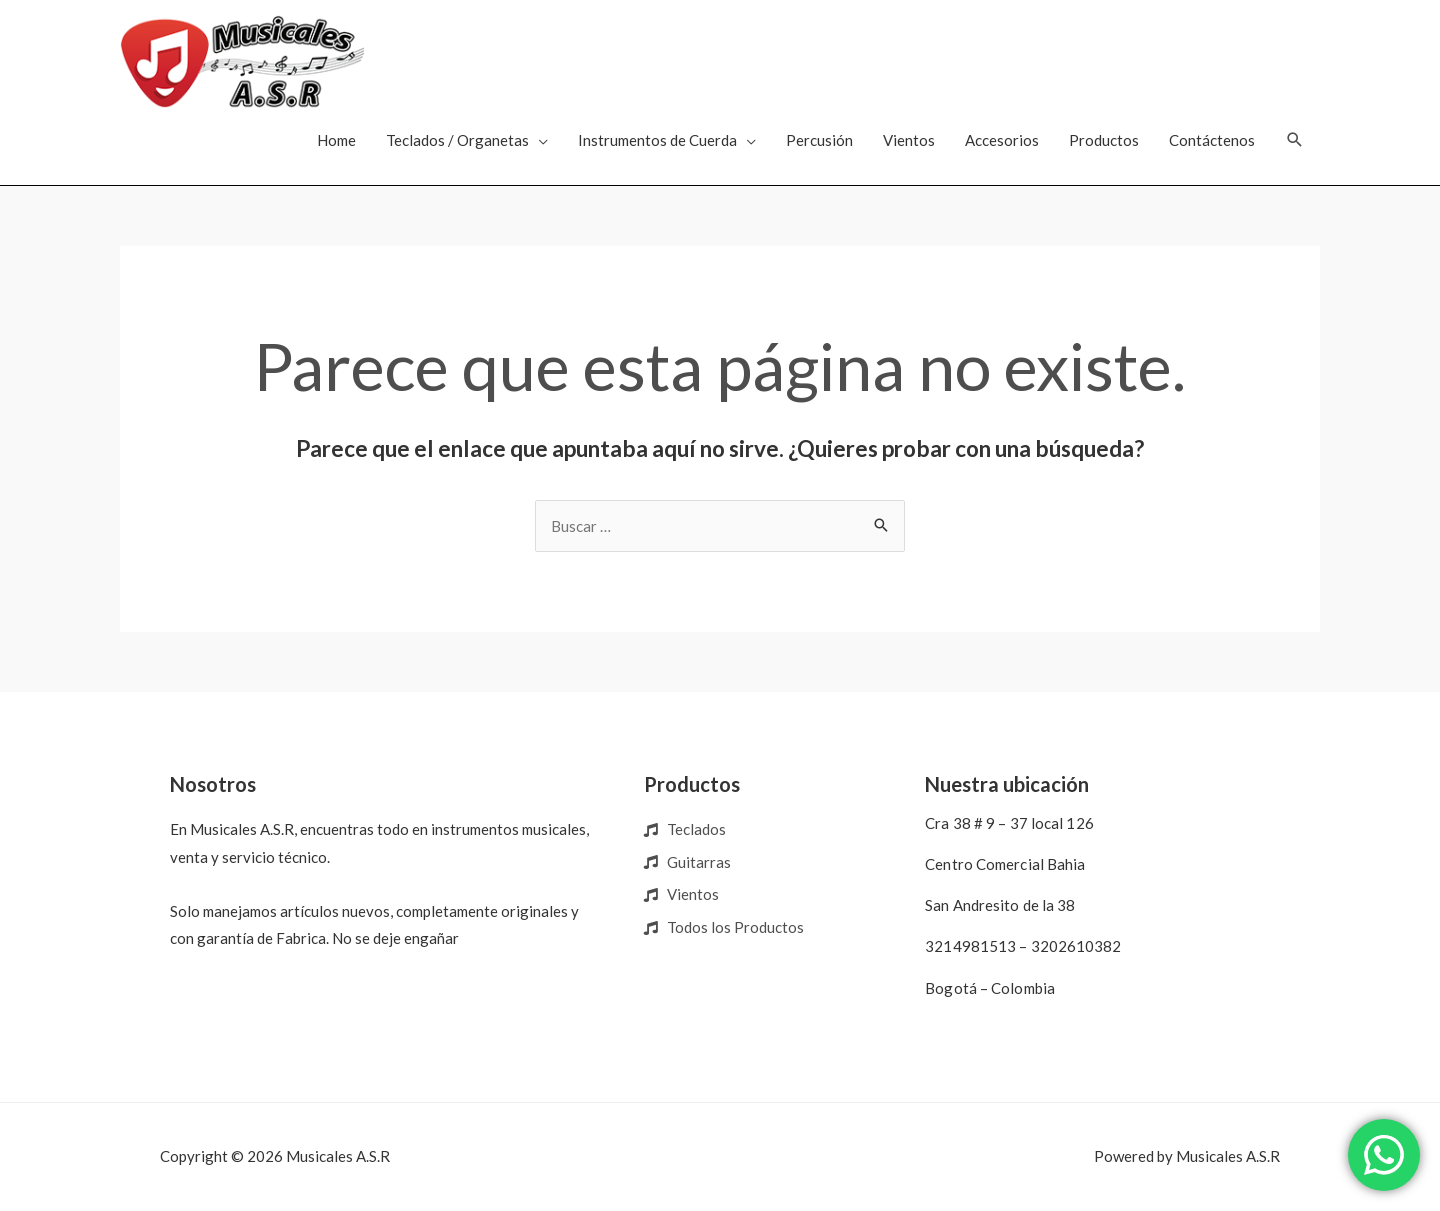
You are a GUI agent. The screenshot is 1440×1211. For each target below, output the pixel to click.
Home (336, 140)
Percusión (819, 140)
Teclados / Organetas (457, 140)
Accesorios (1002, 140)
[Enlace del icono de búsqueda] (1295, 140)
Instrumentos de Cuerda (657, 140)
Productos (1104, 140)
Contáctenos (1212, 140)
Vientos (909, 140)
